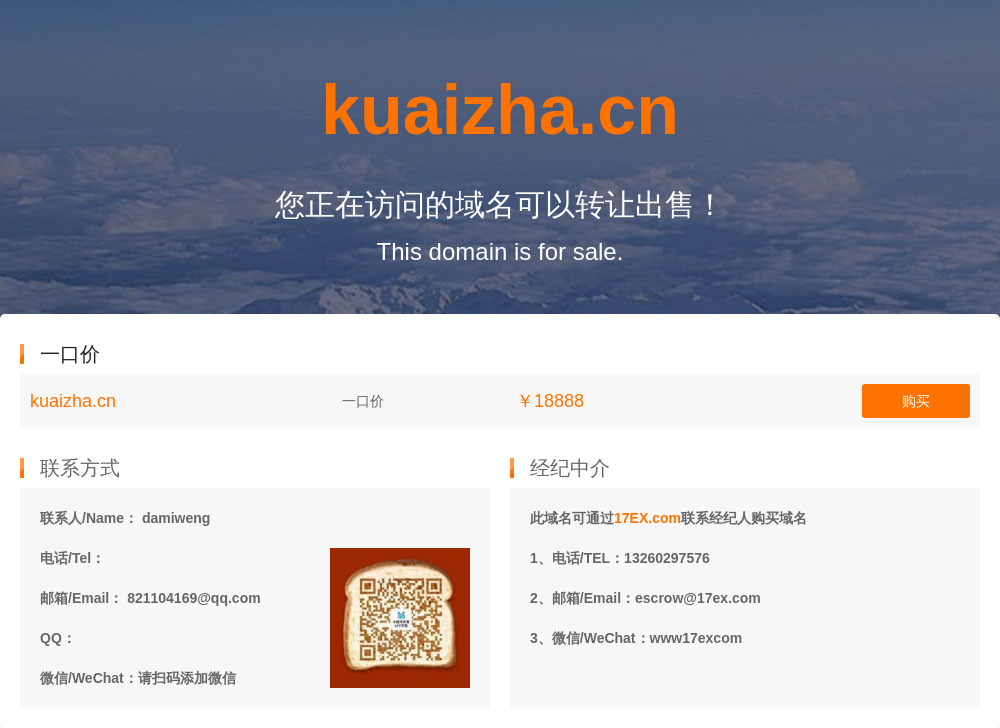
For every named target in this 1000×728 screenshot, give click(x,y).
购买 (916, 401)
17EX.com (647, 518)
